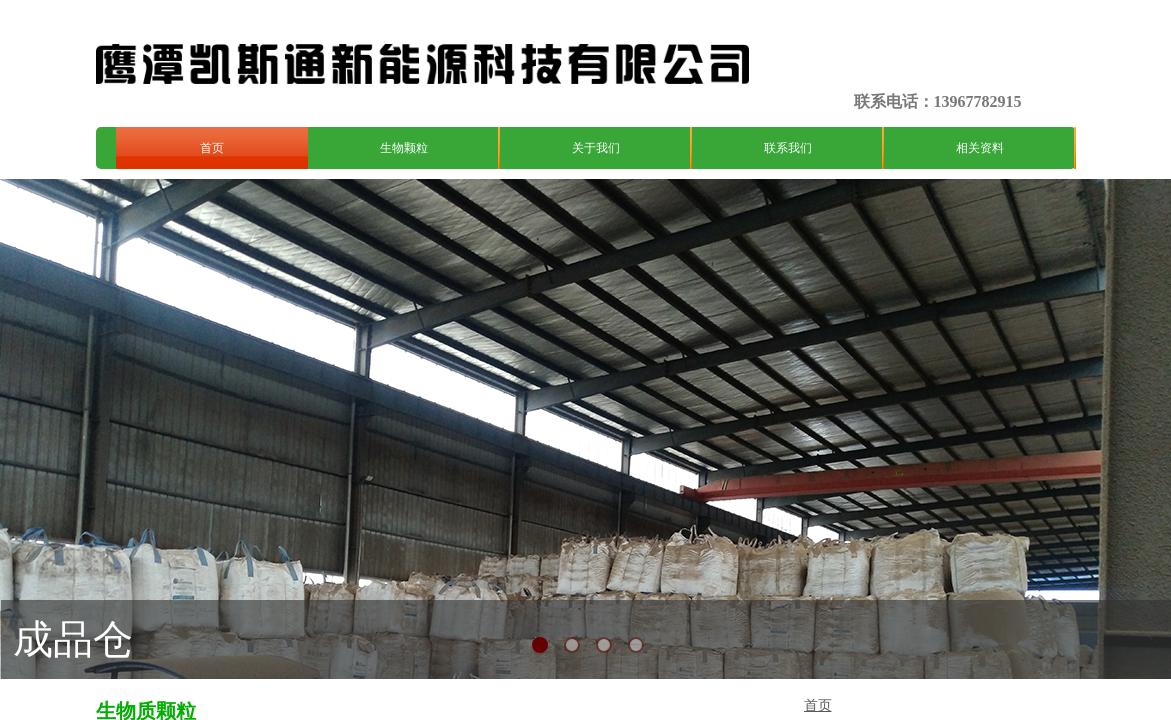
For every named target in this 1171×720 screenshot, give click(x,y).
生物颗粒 (404, 148)
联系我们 (788, 148)
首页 (212, 148)
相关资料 (980, 148)
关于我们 (596, 148)
